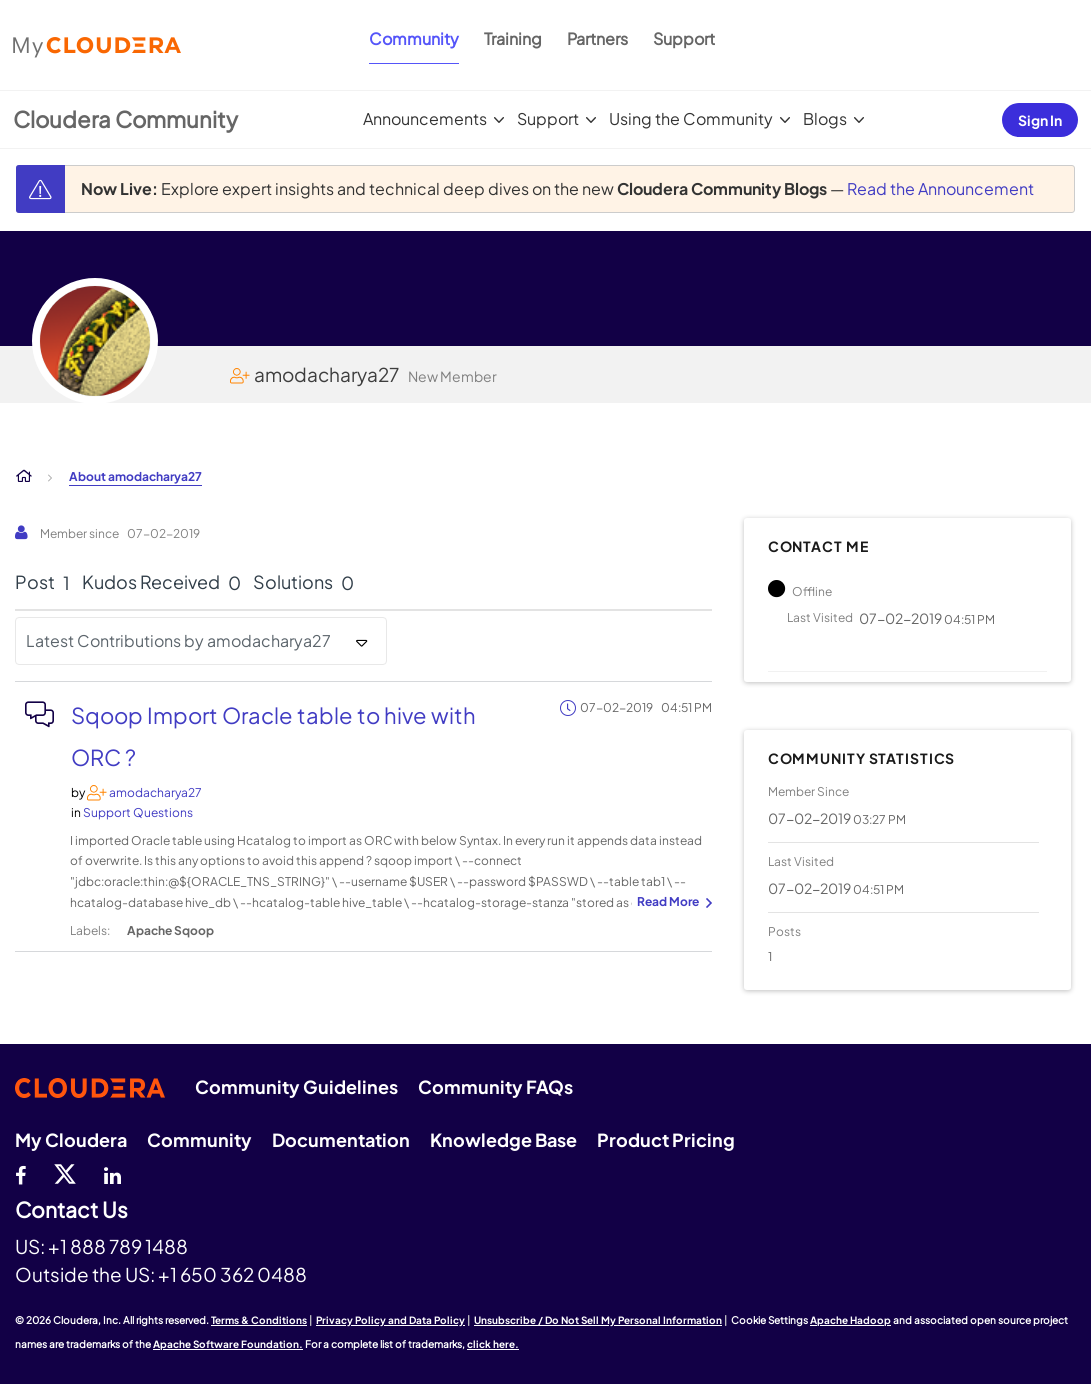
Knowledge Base (503, 1139)
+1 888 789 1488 (118, 1246)
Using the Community (691, 118)
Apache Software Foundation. (228, 1344)
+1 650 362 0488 (232, 1274)
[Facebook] (20, 1173)
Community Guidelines (296, 1086)
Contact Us (71, 1210)
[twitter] (65, 1173)
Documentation (341, 1139)
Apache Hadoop (850, 1320)
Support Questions (138, 812)
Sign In (1040, 120)
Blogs (825, 118)
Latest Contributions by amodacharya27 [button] (178, 640)
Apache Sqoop (170, 930)
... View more (672, 903)
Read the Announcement (940, 188)
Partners (597, 38)
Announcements (425, 118)
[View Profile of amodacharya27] (155, 792)
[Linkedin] (112, 1173)
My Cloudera (71, 1139)
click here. (493, 1344)
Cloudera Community (125, 119)
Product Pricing (666, 1139)
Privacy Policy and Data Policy (390, 1320)
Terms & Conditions (259, 1320)
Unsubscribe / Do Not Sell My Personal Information (598, 1320)
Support (684, 38)
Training (513, 38)
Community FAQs (495, 1086)
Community (414, 38)
